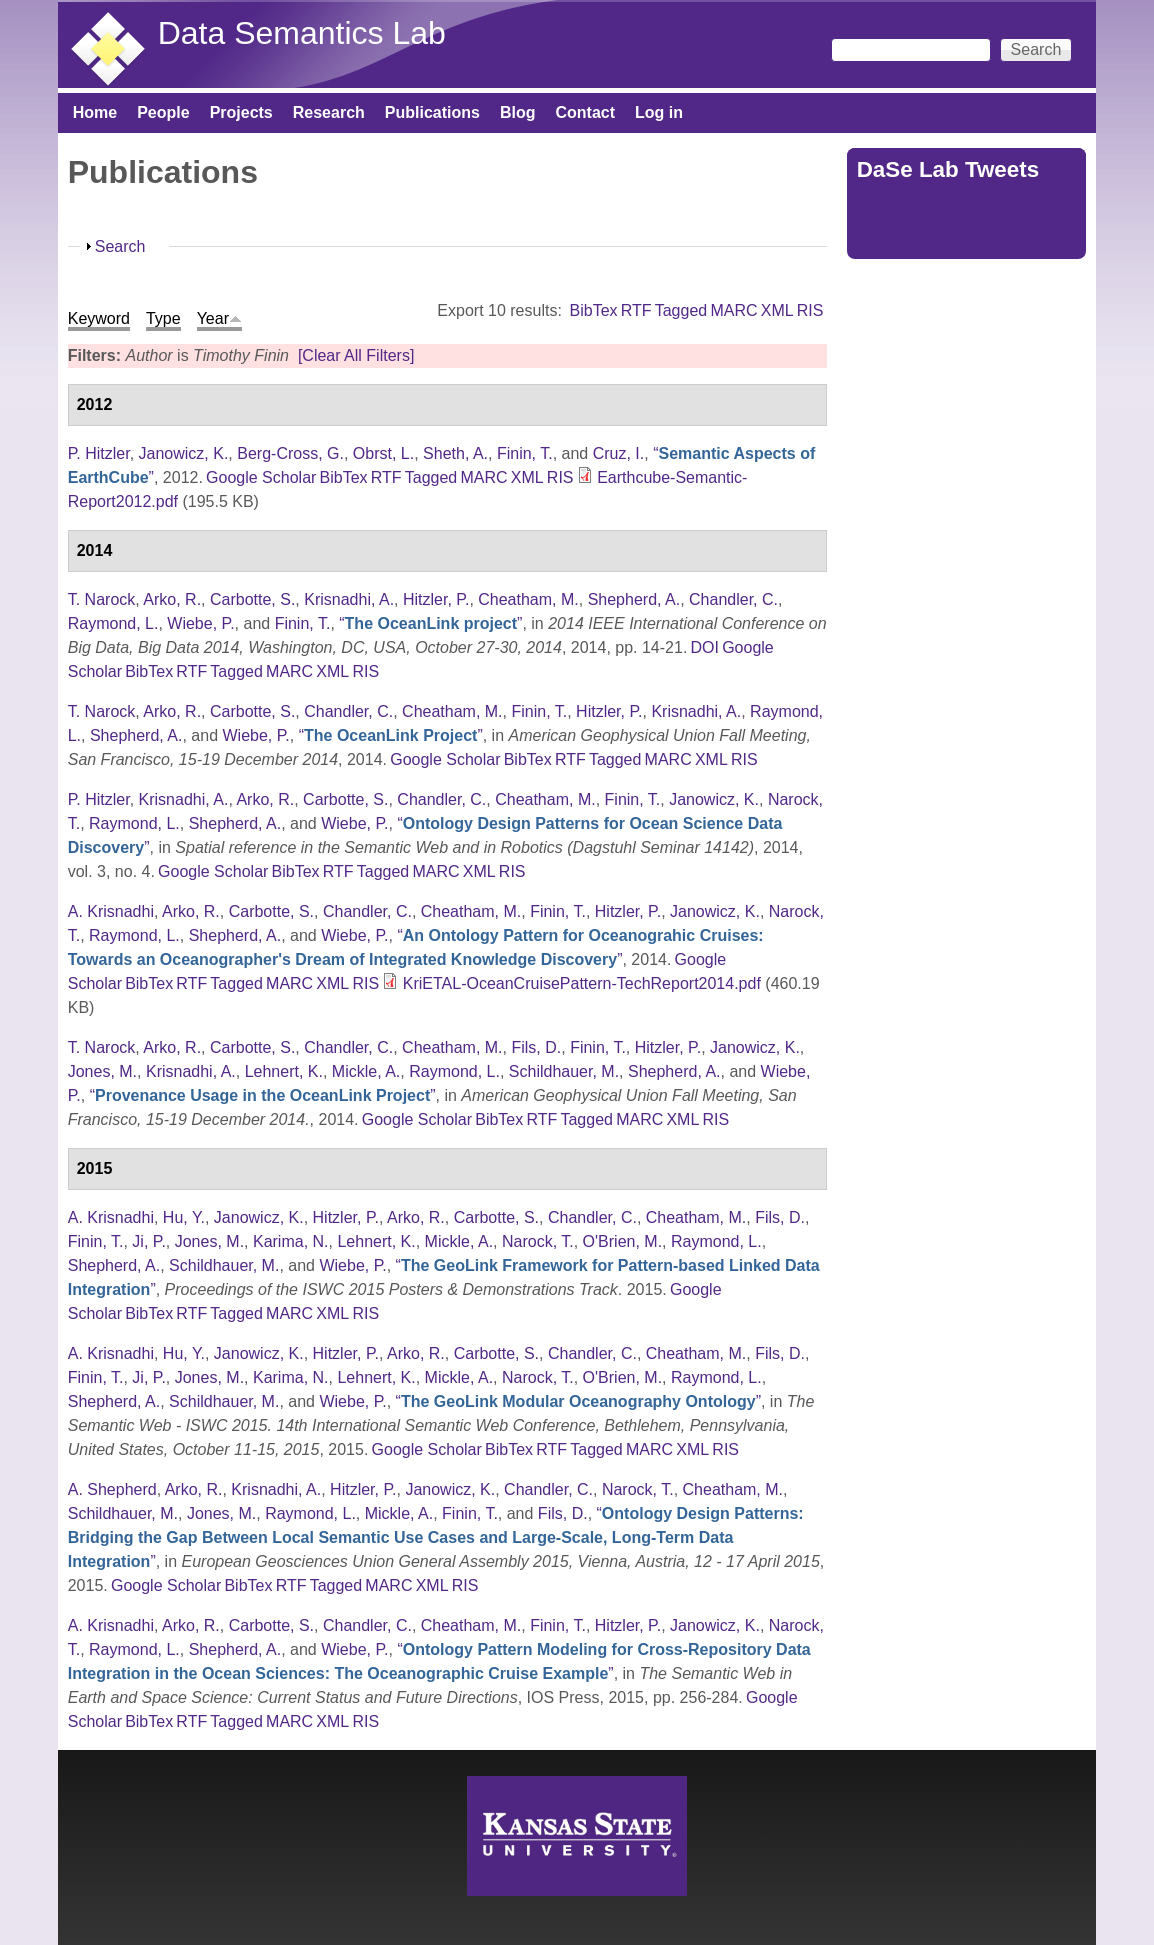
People (163, 112)
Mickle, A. (366, 1071)
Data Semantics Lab (302, 33)
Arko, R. (172, 599)
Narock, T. (538, 1241)
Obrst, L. (383, 453)
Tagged (681, 310)
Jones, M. (102, 1071)
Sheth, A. (455, 453)
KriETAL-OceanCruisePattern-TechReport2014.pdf (582, 983)
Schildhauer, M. (564, 1071)
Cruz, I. (619, 453)
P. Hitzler (99, 453)
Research (329, 112)
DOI (705, 647)
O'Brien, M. (623, 1241)
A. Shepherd (112, 1489)
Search (120, 246)
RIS (810, 310)
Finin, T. (525, 453)
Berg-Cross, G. (290, 453)
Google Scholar (261, 477)
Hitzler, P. (436, 599)
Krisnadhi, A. (349, 599)
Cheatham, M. (528, 599)
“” (430, 623)
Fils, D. (536, 1047)
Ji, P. (149, 1241)
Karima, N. (291, 1241)
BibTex (594, 310)
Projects (241, 112)
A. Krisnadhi (111, 911)
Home (95, 112)
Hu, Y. (184, 1217)
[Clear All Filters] (356, 355)
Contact (585, 112)
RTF (636, 310)
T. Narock (102, 599)
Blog (518, 112)
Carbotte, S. (252, 599)
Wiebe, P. (200, 623)
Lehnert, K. (284, 1071)
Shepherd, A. (634, 599)
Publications (432, 112)
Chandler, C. (733, 599)
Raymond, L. (113, 623)
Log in (659, 112)
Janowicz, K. (184, 453)
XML (777, 310)
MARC (733, 310)
